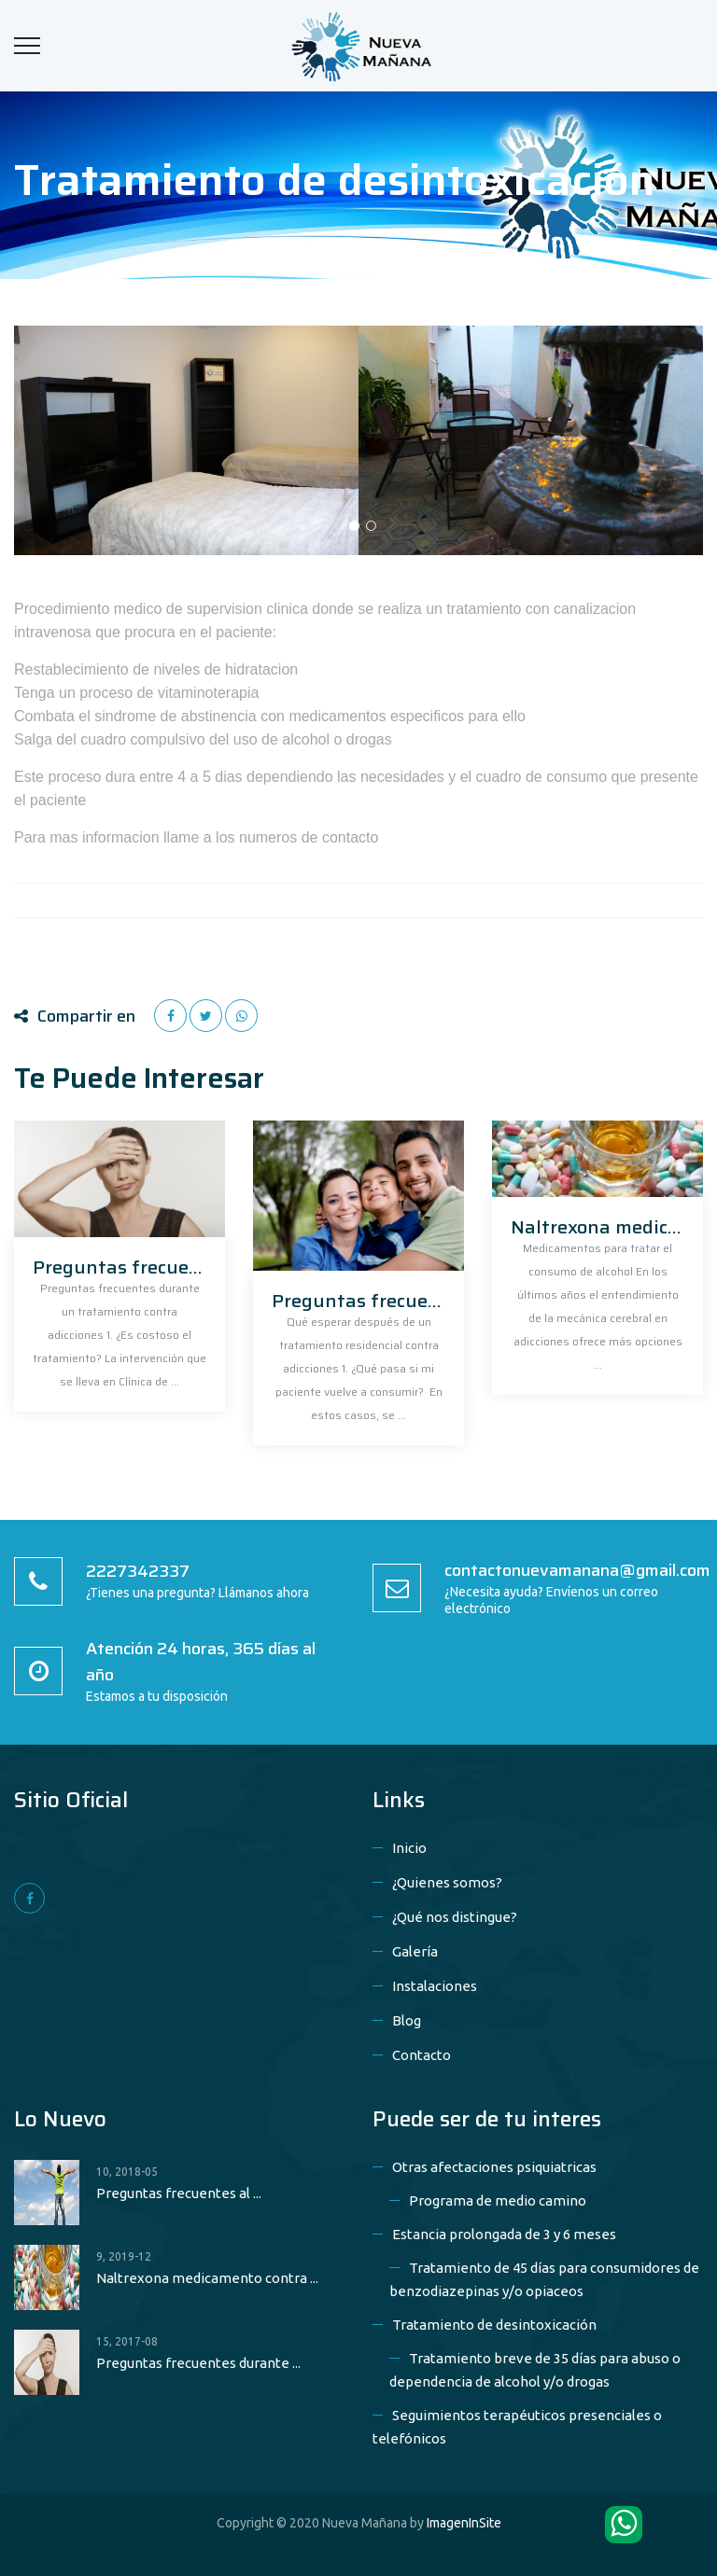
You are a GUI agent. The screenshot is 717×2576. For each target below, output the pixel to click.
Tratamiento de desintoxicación (494, 2324)
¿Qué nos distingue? (454, 1917)
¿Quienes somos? (447, 1882)
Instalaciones (434, 1986)
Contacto (421, 2055)
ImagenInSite (464, 2522)
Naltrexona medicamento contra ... (207, 2278)
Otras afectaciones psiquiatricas (494, 2167)
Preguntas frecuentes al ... (178, 2193)
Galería (415, 1951)
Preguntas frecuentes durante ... (198, 2363)
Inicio (409, 1848)
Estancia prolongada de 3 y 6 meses (504, 2234)
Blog (406, 2020)
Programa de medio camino (497, 2200)
